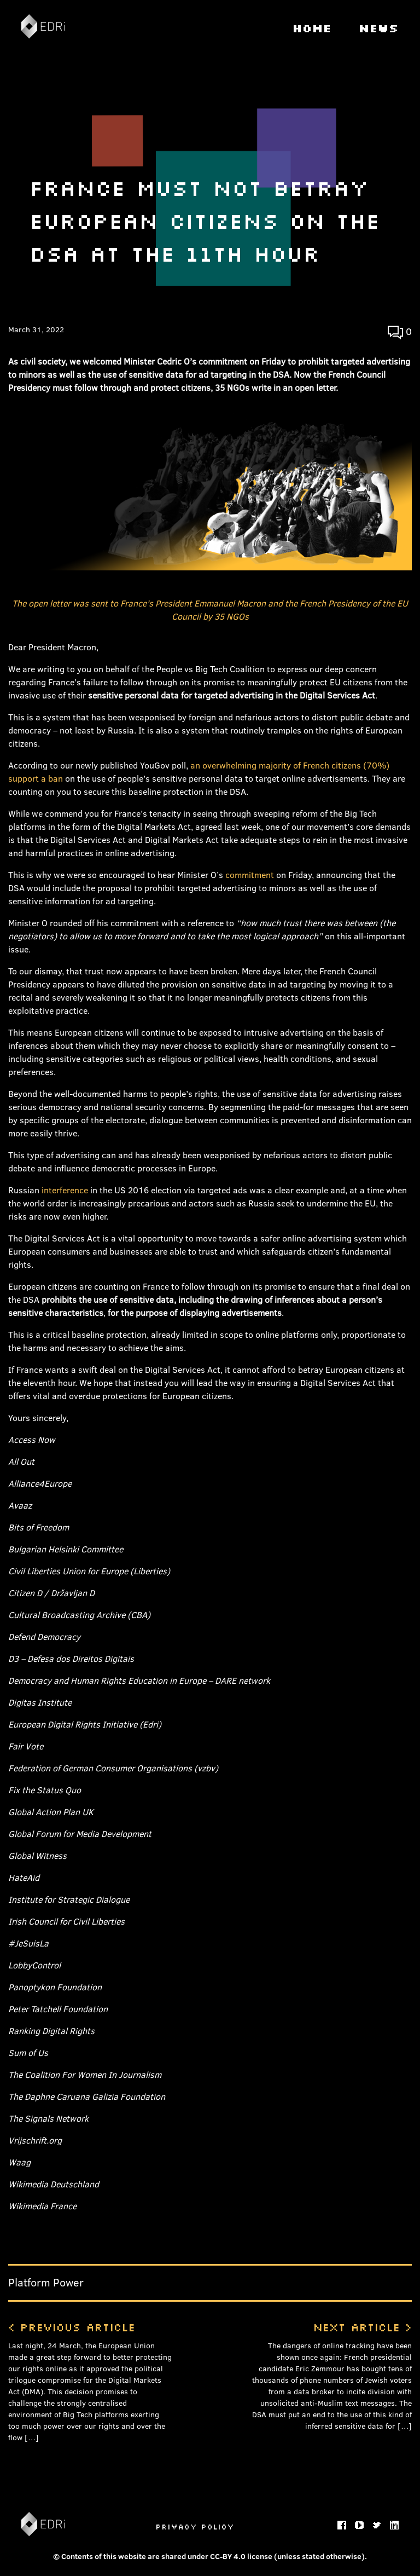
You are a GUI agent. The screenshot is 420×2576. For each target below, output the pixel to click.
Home (312, 28)
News (379, 28)
